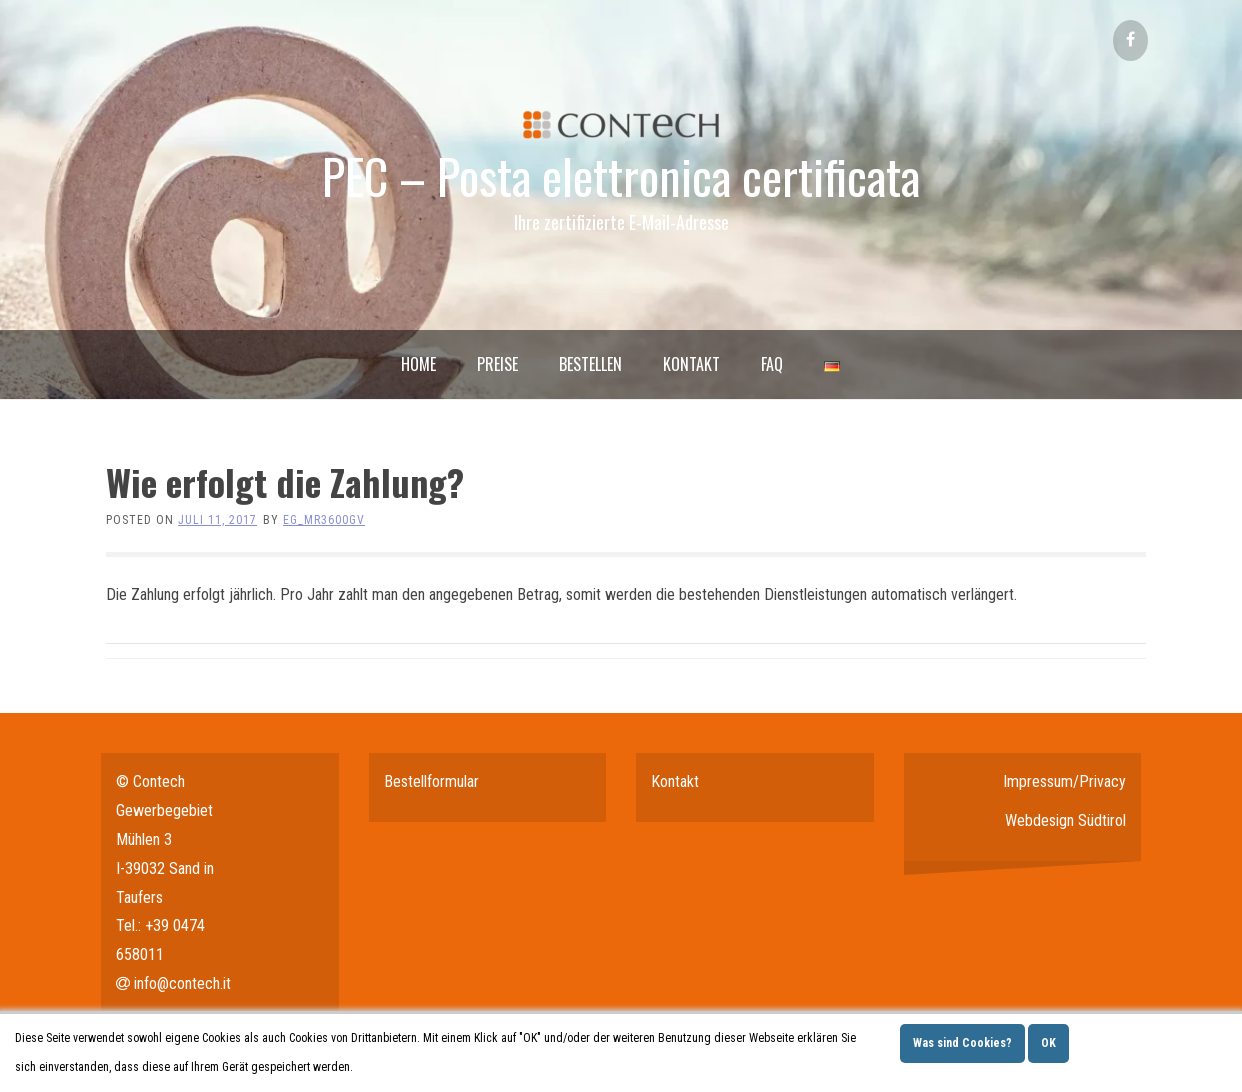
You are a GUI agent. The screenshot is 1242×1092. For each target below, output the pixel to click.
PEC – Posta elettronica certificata (621, 175)
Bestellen (590, 364)
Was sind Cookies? (962, 1043)
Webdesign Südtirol (1065, 820)
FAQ (772, 364)
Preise (497, 364)
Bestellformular (431, 781)
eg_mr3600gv (324, 520)
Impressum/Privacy (1064, 781)
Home (418, 364)
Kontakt (691, 364)
